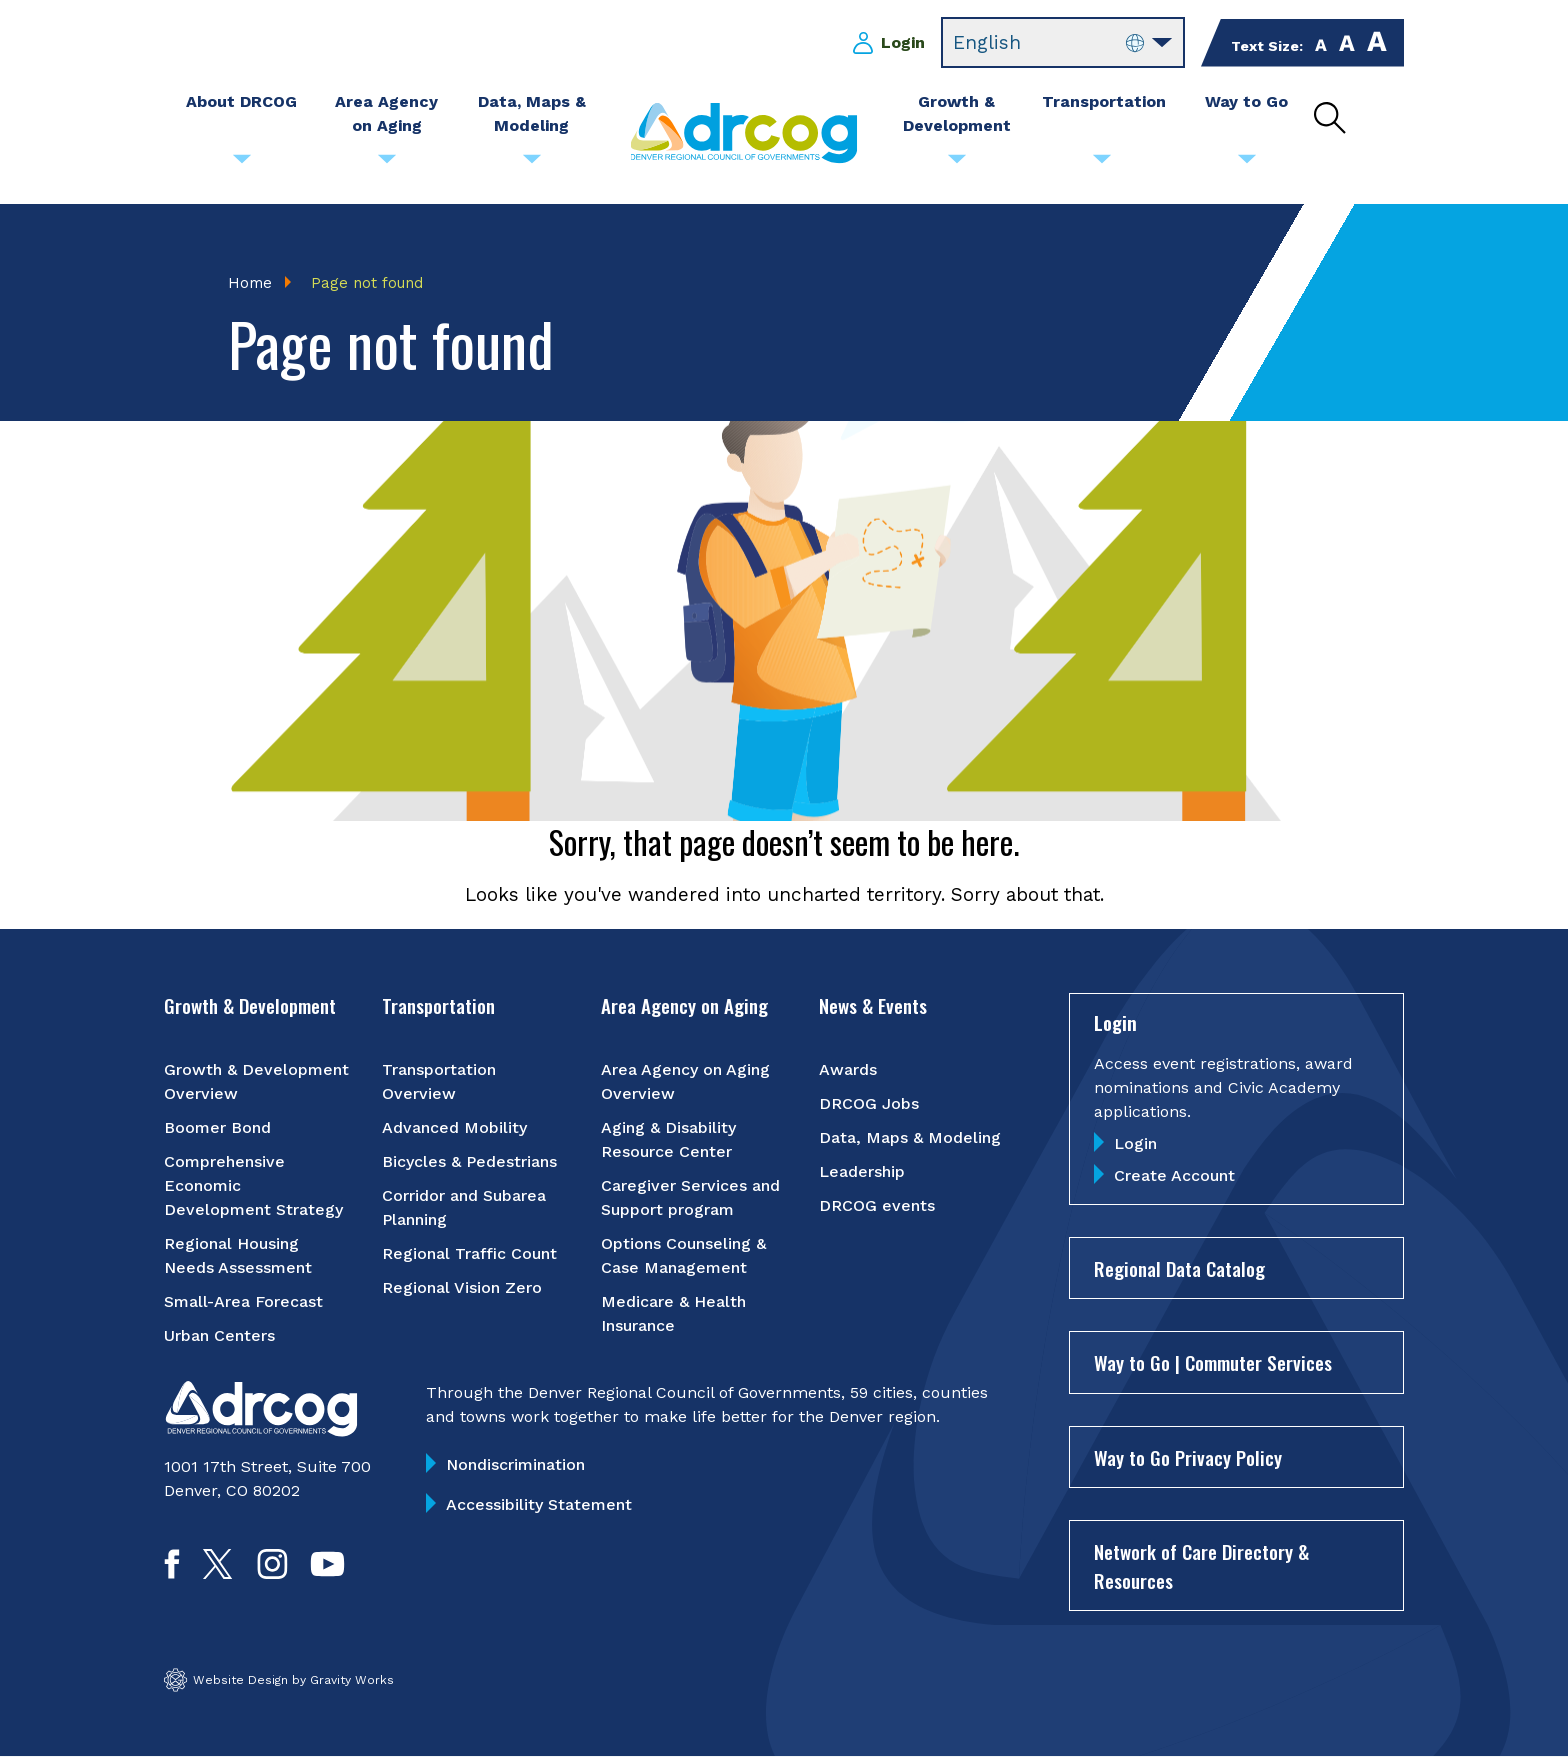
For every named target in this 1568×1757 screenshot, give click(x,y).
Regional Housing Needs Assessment (238, 1255)
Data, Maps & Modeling (910, 1137)
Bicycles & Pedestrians (469, 1161)
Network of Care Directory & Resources (1201, 1565)
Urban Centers (219, 1335)
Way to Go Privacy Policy (1188, 1457)
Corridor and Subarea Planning (464, 1207)
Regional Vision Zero (462, 1287)
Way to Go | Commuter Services (1213, 1362)
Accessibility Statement (539, 1504)
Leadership (862, 1171)
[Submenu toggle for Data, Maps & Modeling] (532, 164)
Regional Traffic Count (469, 1253)
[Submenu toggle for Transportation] (1102, 164)
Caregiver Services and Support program (690, 1197)
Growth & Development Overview (256, 1081)
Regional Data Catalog (1179, 1268)
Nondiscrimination (515, 1464)
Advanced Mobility (454, 1127)
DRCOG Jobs (869, 1103)
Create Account (1174, 1175)
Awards (848, 1069)
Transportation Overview (439, 1081)
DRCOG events (877, 1205)
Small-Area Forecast (243, 1301)
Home (250, 283)
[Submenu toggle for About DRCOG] (242, 164)
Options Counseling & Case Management (683, 1255)
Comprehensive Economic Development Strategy (253, 1185)
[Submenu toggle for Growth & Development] (957, 164)
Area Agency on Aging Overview (685, 1081)
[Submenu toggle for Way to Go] (1247, 164)
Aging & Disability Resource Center (668, 1139)
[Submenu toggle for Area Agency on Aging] (387, 164)
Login (903, 42)
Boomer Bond (217, 1127)
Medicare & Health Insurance (673, 1313)
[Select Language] (1063, 43)
